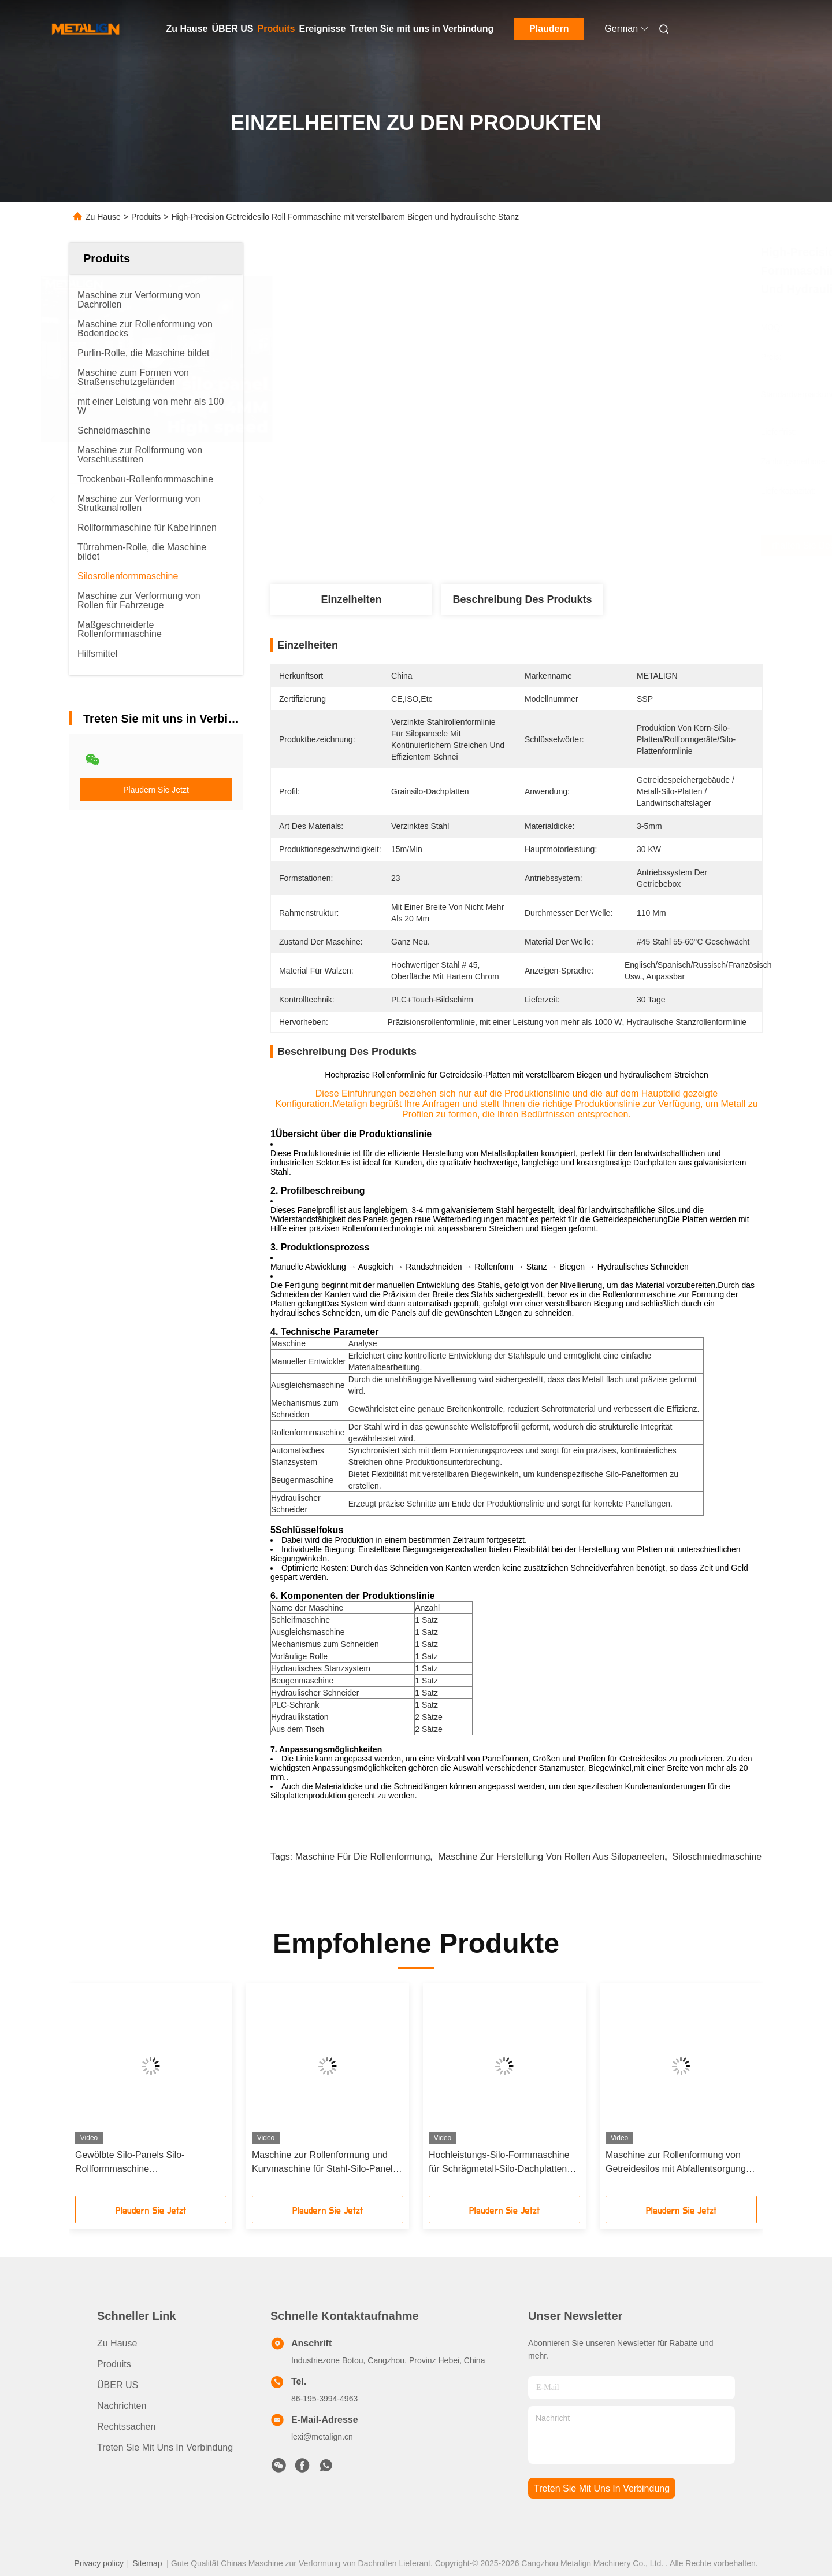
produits (114, 2364)
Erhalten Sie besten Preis (580, 545)
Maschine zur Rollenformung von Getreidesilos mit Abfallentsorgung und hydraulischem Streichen (676, 2163)
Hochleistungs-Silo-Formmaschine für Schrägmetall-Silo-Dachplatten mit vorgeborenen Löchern (499, 2163)
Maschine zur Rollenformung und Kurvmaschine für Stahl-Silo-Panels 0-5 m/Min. (325, 2163)
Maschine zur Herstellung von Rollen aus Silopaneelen (551, 1856)
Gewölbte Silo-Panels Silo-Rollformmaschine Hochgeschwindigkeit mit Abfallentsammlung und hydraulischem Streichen (129, 2163)
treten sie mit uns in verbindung (602, 2488)
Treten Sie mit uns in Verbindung (421, 29)
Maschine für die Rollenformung (362, 1856)
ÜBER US (233, 29)
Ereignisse (322, 29)
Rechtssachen (126, 2426)
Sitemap (147, 2563)
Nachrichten (121, 2406)
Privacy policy (99, 2563)
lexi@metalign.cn (322, 2436)
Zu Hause (187, 29)
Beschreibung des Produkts (522, 599)
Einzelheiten (351, 599)
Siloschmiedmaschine (717, 1856)
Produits (276, 29)
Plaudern (549, 29)
